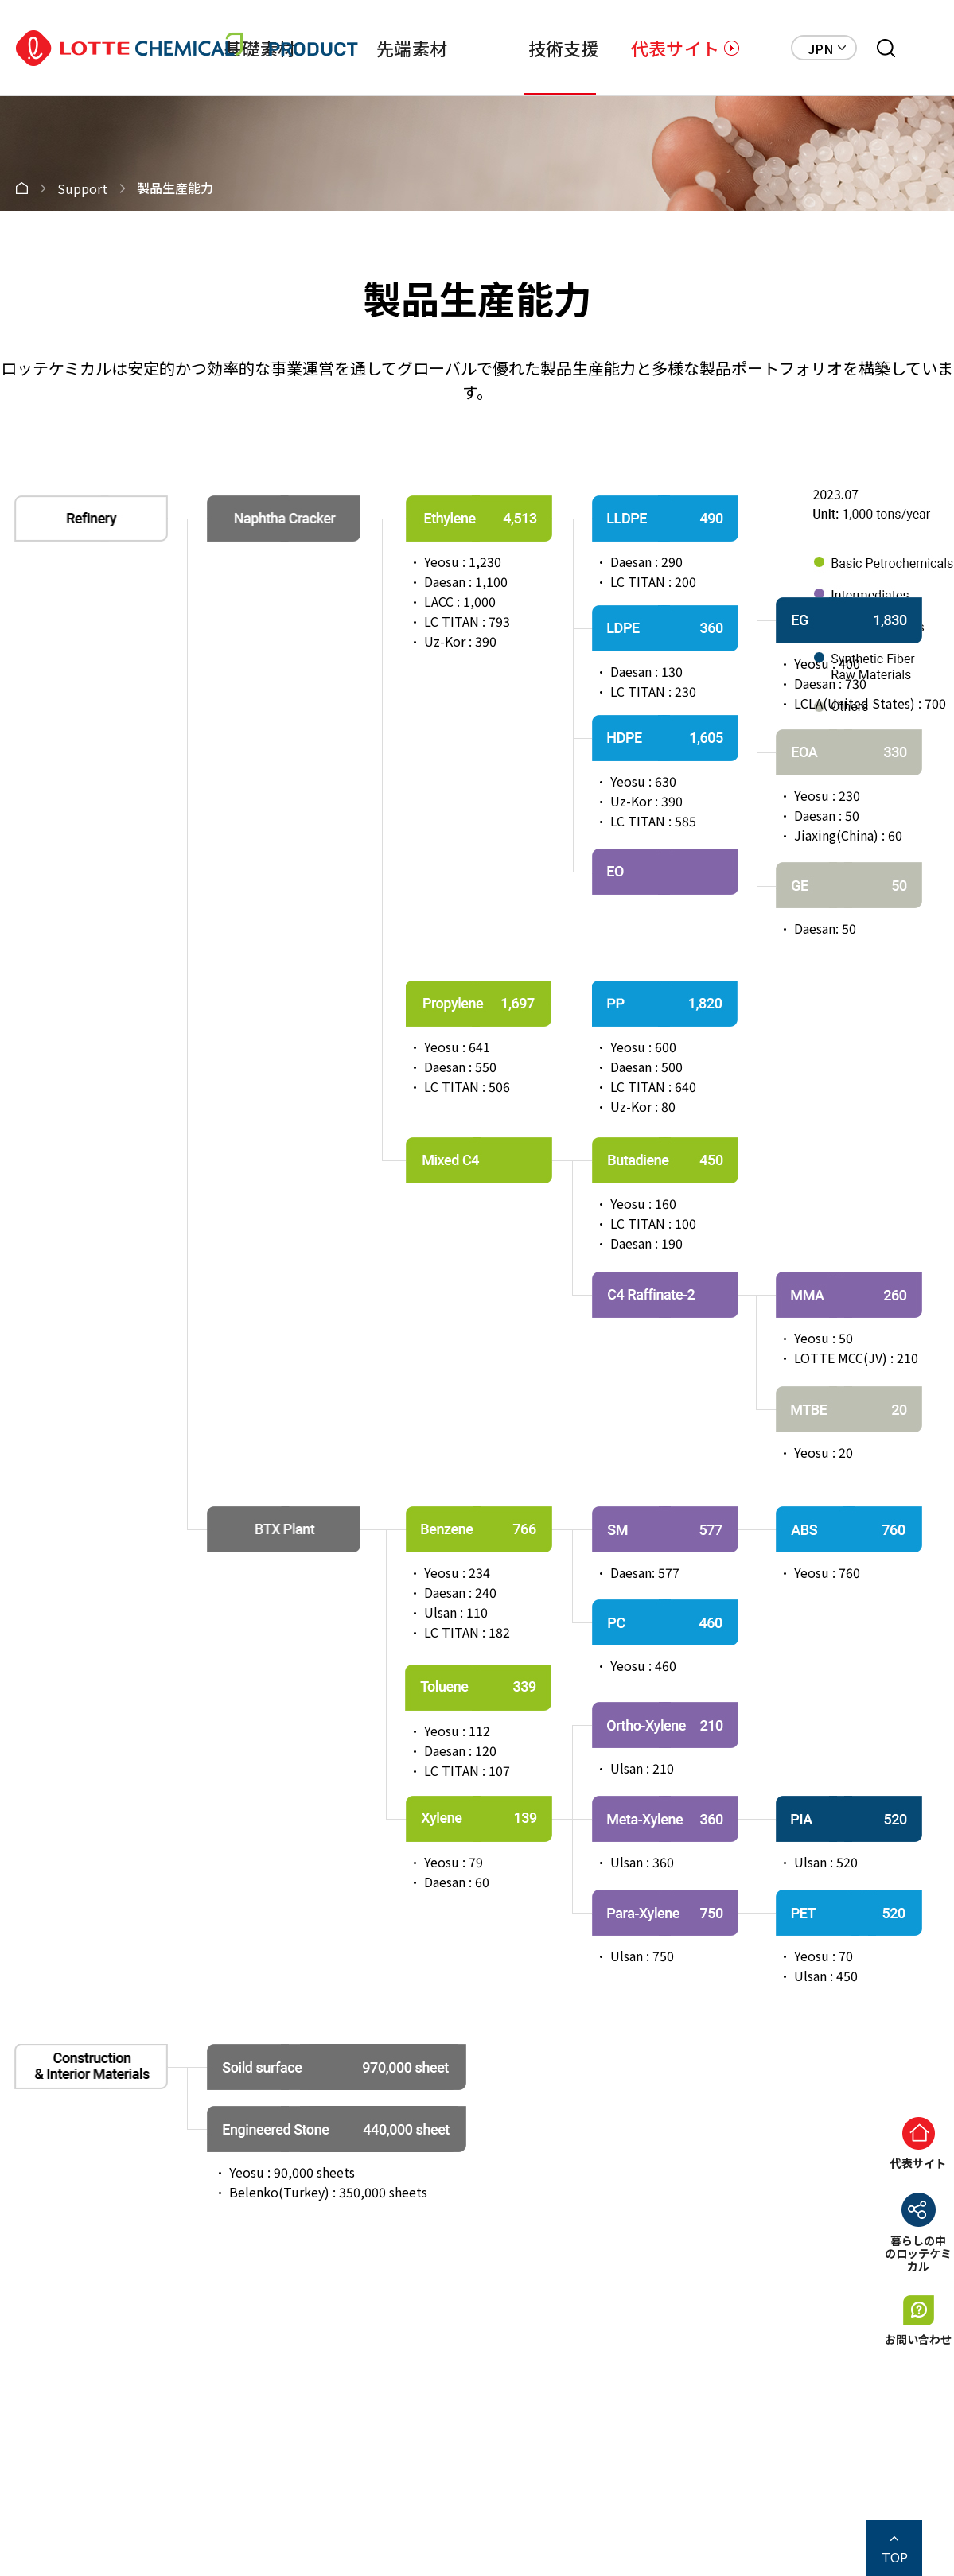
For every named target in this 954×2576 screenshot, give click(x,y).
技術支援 (563, 47)
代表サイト (675, 47)
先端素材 (411, 47)
